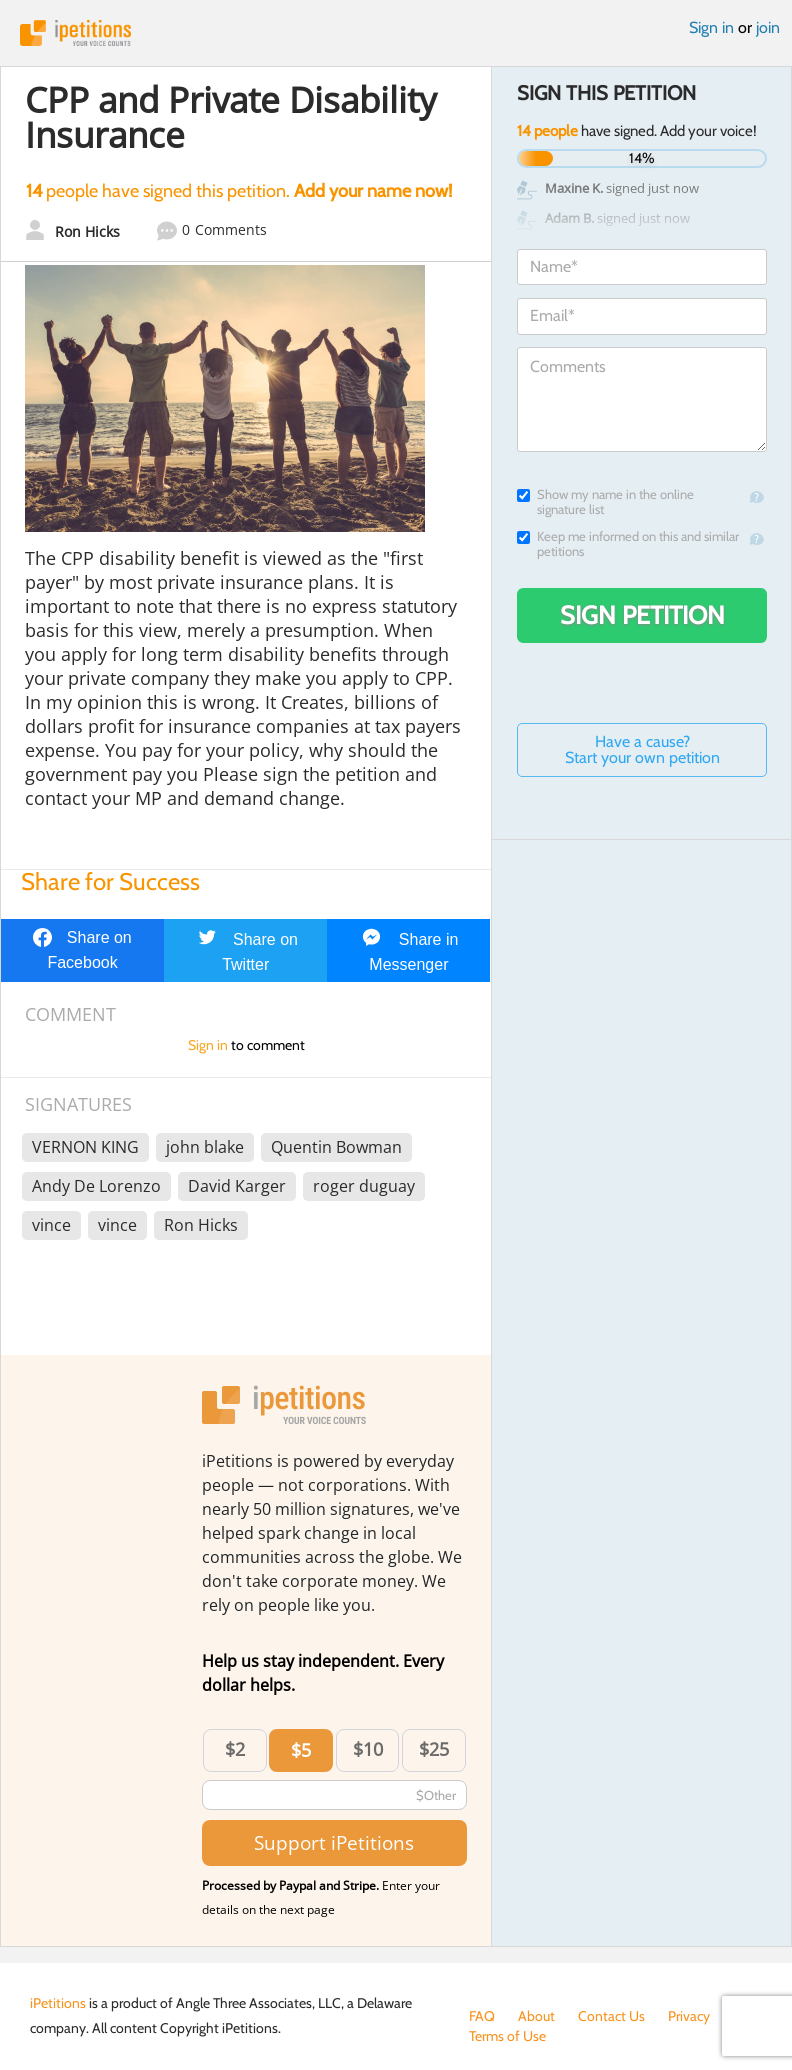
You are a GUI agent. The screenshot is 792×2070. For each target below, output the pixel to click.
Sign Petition (642, 615)
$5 (301, 1750)
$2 (235, 1749)
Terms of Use (507, 2036)
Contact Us (611, 2016)
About (536, 2016)
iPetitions (396, 33)
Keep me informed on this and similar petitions (628, 544)
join (768, 27)
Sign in (711, 27)
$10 (368, 1749)
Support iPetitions (334, 1842)
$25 (434, 1749)
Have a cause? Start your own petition (642, 749)
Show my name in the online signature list (605, 502)
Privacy (689, 2016)
